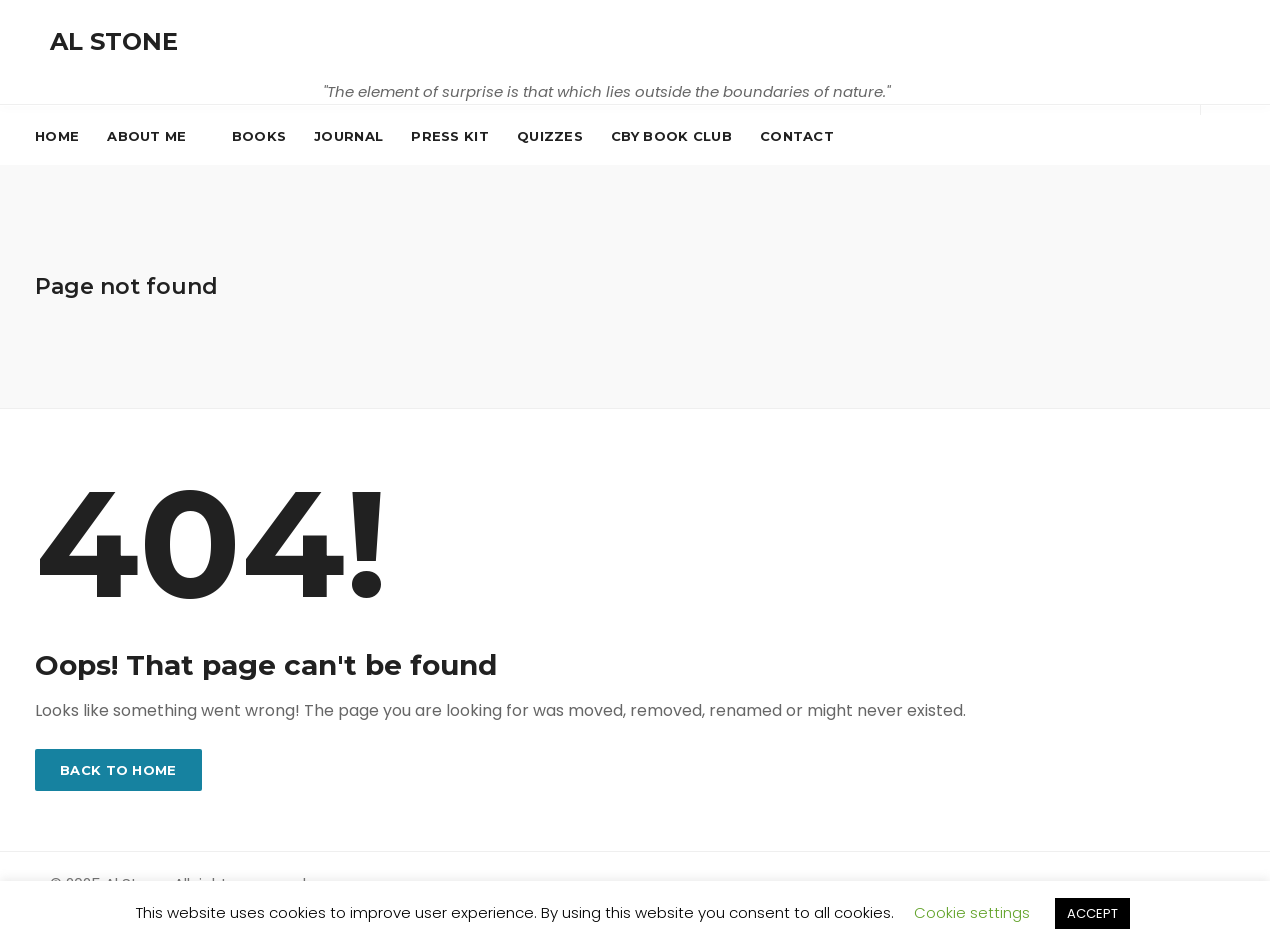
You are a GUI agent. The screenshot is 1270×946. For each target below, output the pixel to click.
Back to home (118, 770)
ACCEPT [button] (1092, 913)
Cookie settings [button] (972, 912)
